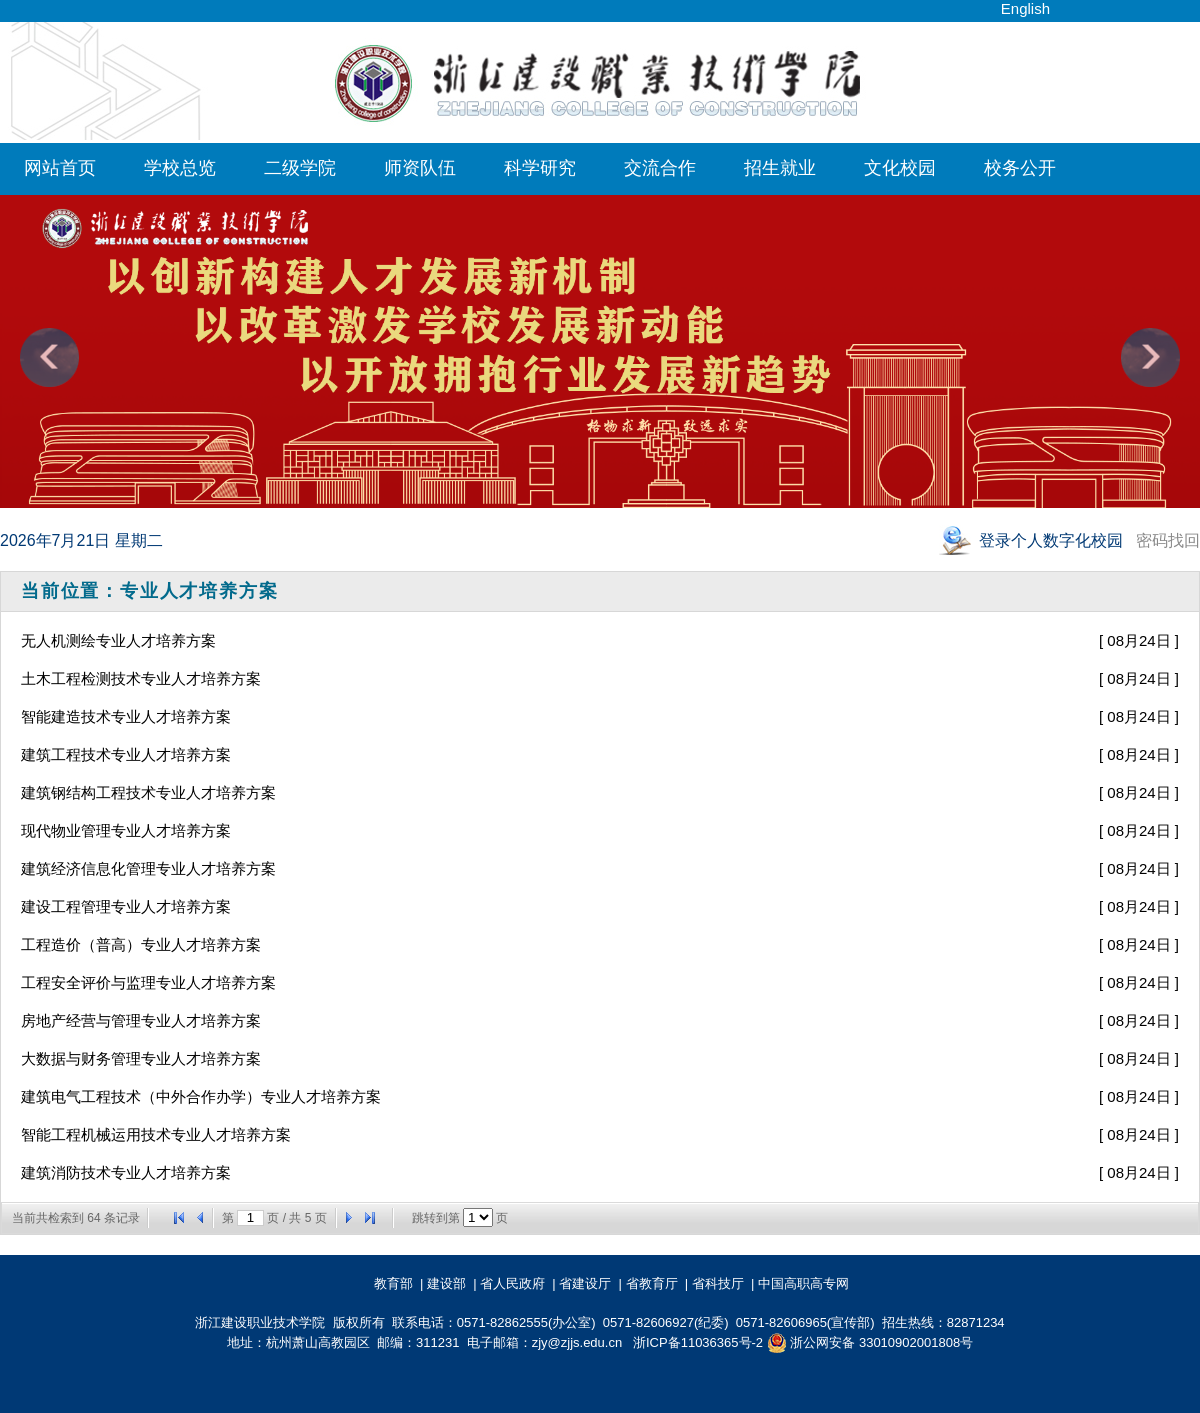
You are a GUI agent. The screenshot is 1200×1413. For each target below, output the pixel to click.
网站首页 (60, 168)
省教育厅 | (657, 1283)
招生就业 (780, 168)
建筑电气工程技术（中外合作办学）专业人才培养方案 (201, 1096)
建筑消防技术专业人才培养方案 (126, 1172)
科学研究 (540, 168)
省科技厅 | (723, 1283)
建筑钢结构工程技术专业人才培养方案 (148, 792)
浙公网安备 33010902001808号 (870, 1343)
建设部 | (452, 1283)
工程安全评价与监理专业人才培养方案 (148, 982)
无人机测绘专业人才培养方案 (118, 640)
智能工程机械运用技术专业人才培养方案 (156, 1134)
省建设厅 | (590, 1283)
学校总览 (180, 168)
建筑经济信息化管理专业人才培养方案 (148, 868)
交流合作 (660, 168)
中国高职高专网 (807, 1283)
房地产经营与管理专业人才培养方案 (141, 1020)
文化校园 (900, 168)
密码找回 (1168, 540)
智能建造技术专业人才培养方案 (126, 716)
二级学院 (300, 168)
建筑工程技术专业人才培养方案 (126, 754)
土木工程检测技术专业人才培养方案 (141, 678)
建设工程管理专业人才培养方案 (126, 906)
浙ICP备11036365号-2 (698, 1342)
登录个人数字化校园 (1053, 540)
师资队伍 (420, 168)
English (1025, 8)
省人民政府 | (518, 1283)
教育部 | (399, 1283)
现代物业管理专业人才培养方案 (126, 830)
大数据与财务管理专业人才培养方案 (141, 1058)
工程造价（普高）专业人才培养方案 (141, 944)
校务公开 (1020, 168)
